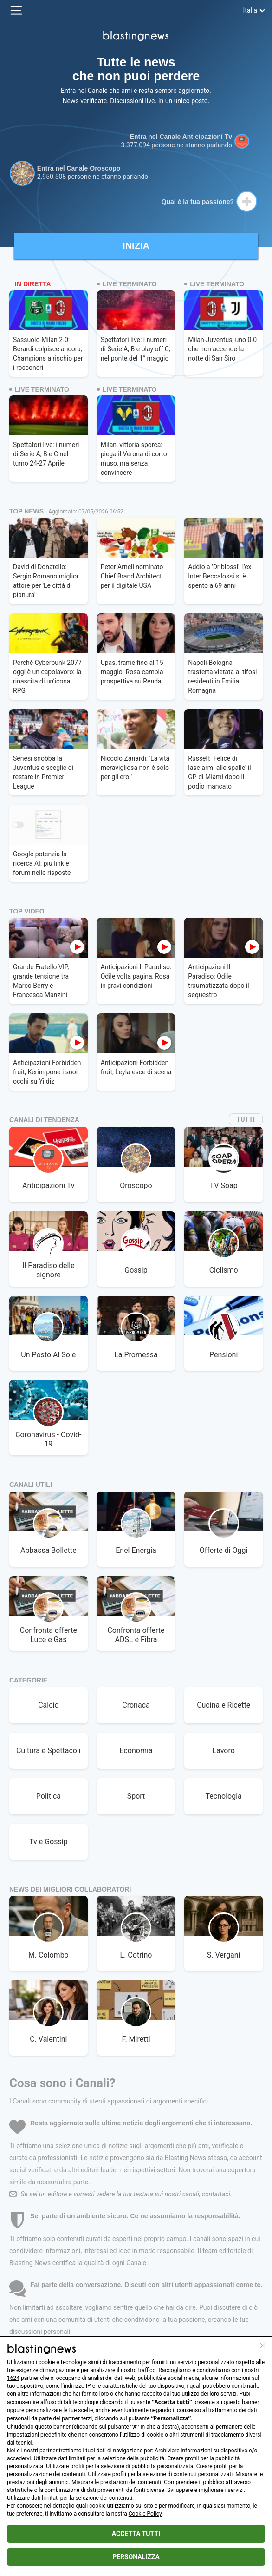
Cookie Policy (145, 2513)
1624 (13, 2378)
